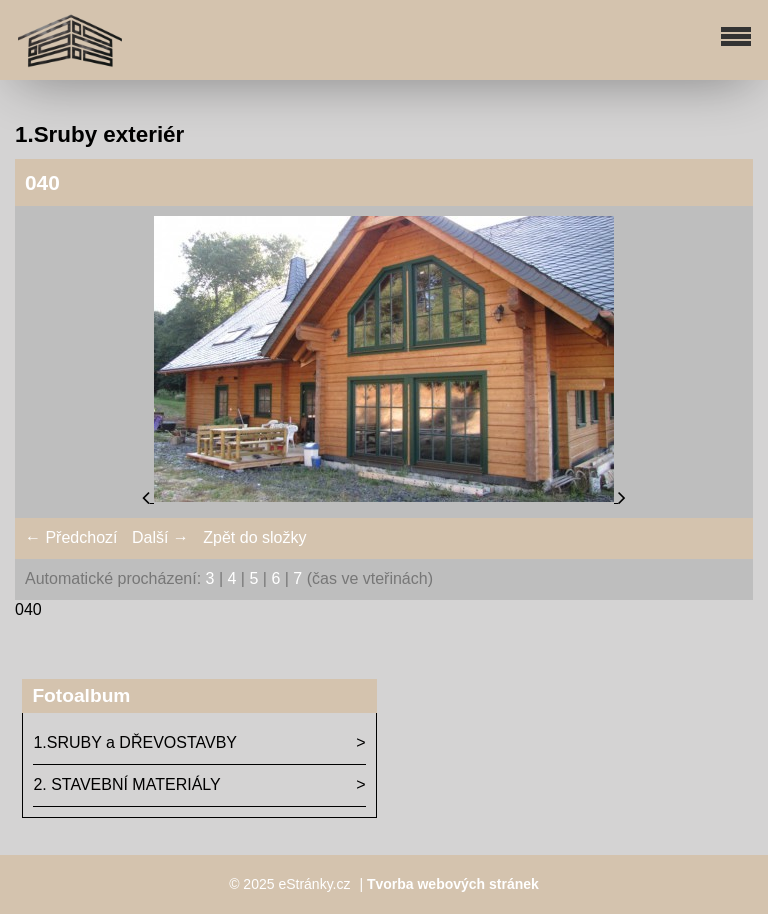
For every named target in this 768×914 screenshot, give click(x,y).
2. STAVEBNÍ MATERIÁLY (126, 784)
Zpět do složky (254, 537)
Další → (160, 537)
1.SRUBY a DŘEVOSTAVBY (135, 742)
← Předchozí (71, 537)
